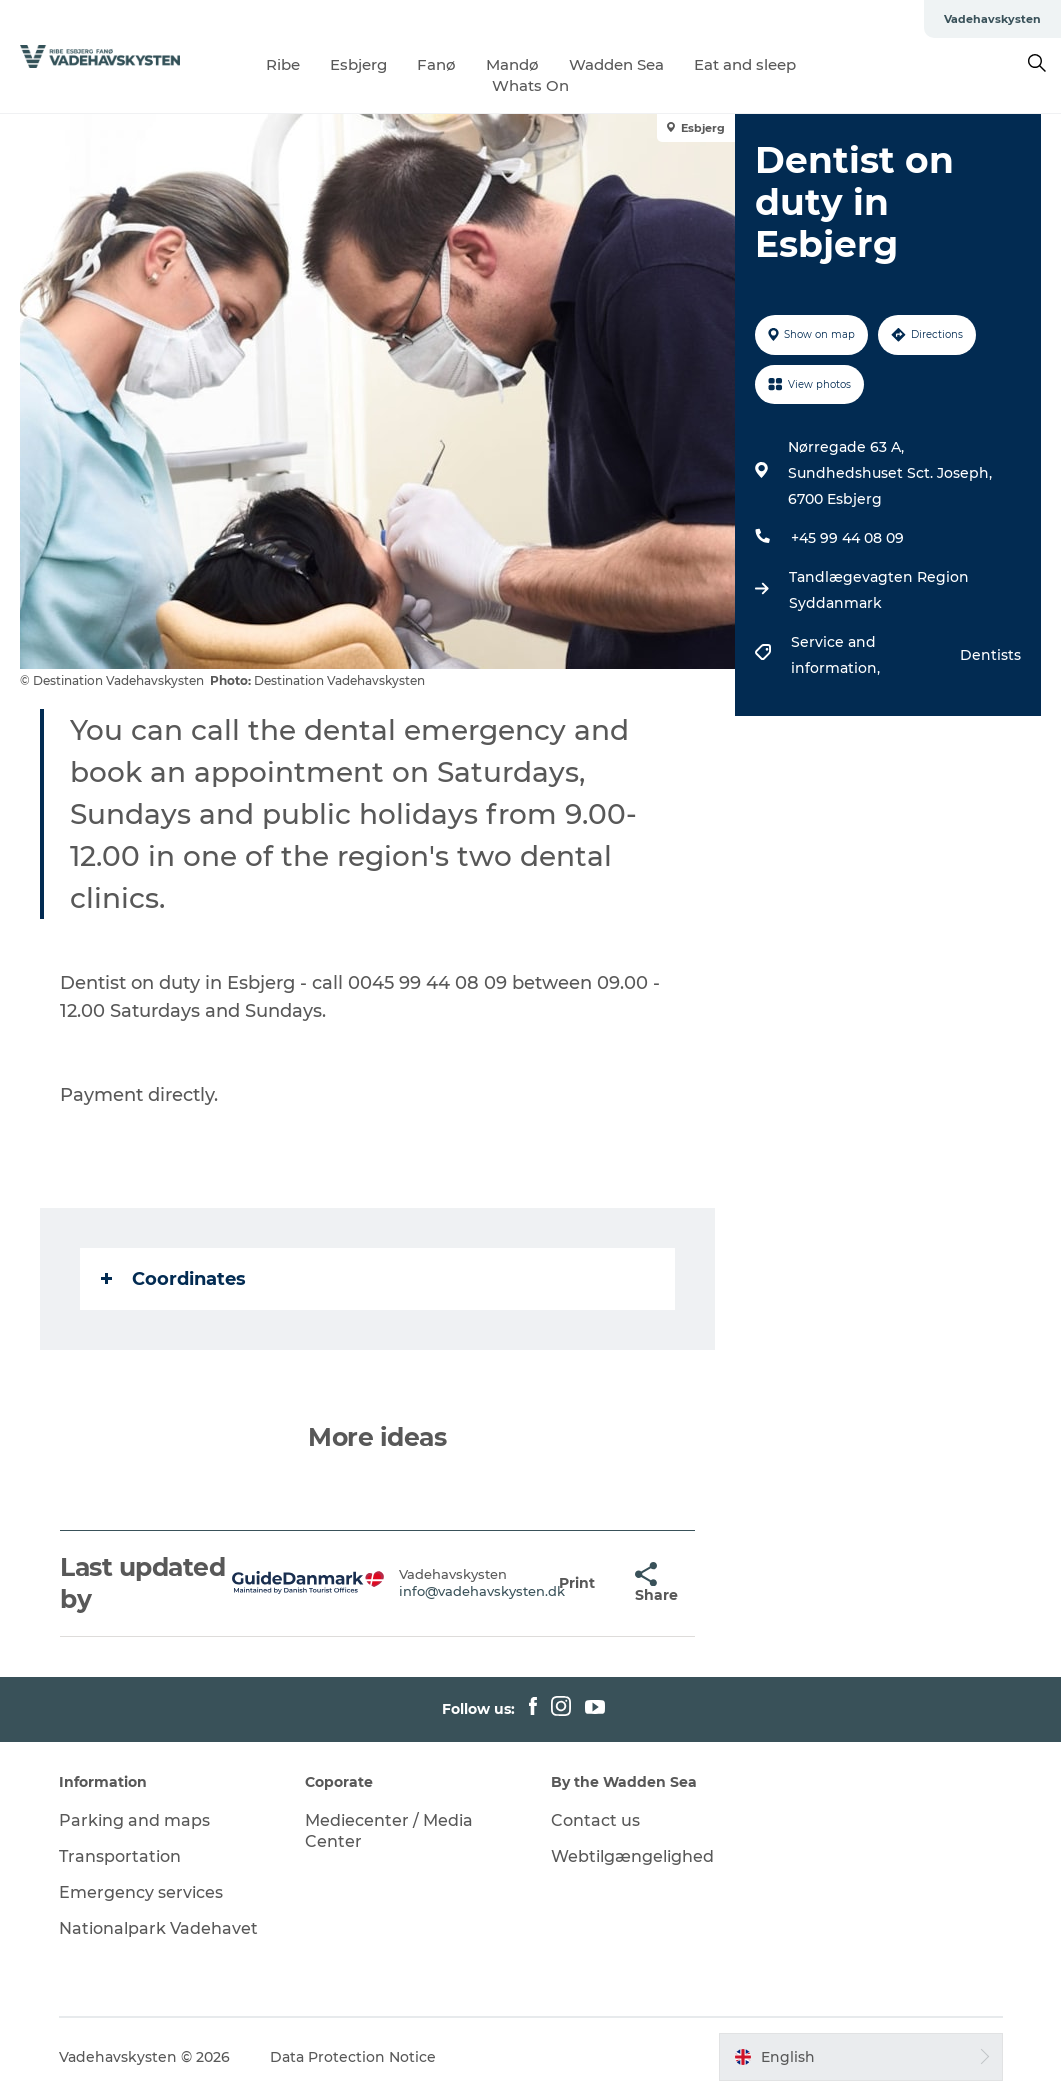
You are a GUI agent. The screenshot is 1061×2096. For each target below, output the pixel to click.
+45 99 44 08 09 (847, 538)
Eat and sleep (745, 64)
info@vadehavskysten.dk (482, 1591)
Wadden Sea (616, 64)
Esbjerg (358, 64)
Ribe (283, 64)
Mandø (512, 64)
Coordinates (173, 1279)
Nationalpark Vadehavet (158, 1928)
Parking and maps (134, 1820)
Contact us (595, 1820)
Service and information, (837, 655)
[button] (577, 1583)
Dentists (990, 655)
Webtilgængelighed (632, 1856)
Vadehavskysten (992, 19)
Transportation (120, 1856)
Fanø (436, 64)
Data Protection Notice (353, 2057)
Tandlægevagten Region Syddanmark (879, 590)
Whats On (530, 85)
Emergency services (141, 1892)
